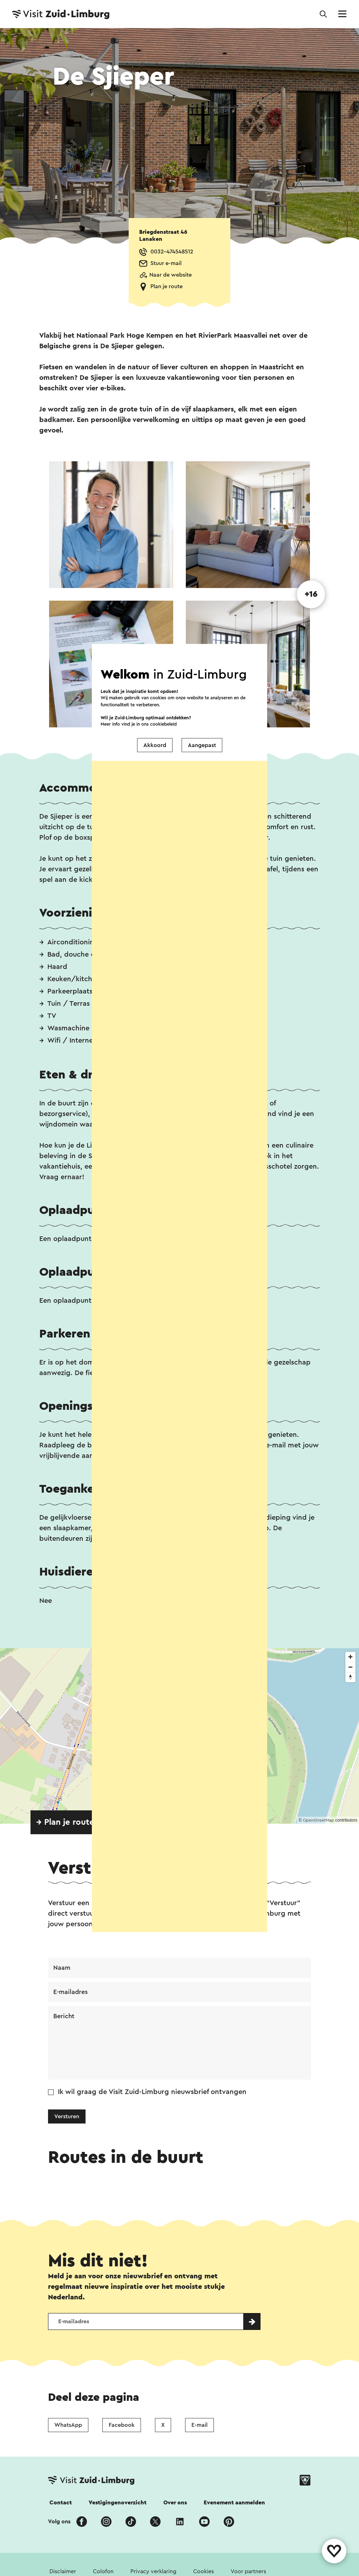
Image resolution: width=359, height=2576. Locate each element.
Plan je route (166, 286)
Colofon (103, 2571)
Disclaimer (62, 2571)
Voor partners (248, 2571)
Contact (60, 2502)
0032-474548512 (171, 252)
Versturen (66, 2116)
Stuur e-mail (166, 263)
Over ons (175, 2502)
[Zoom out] (350, 1667)
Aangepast (202, 733)
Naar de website (170, 275)
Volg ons (59, 2521)
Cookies (203, 2571)
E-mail (199, 2425)
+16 (311, 594)
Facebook (122, 2425)
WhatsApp (68, 2425)
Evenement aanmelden (234, 2502)
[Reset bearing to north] (350, 1677)
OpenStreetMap (318, 1820)
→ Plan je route (65, 1822)
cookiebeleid (163, 712)
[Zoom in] (350, 1657)
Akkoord (154, 733)
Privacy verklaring (153, 2571)
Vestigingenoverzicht (118, 2502)
